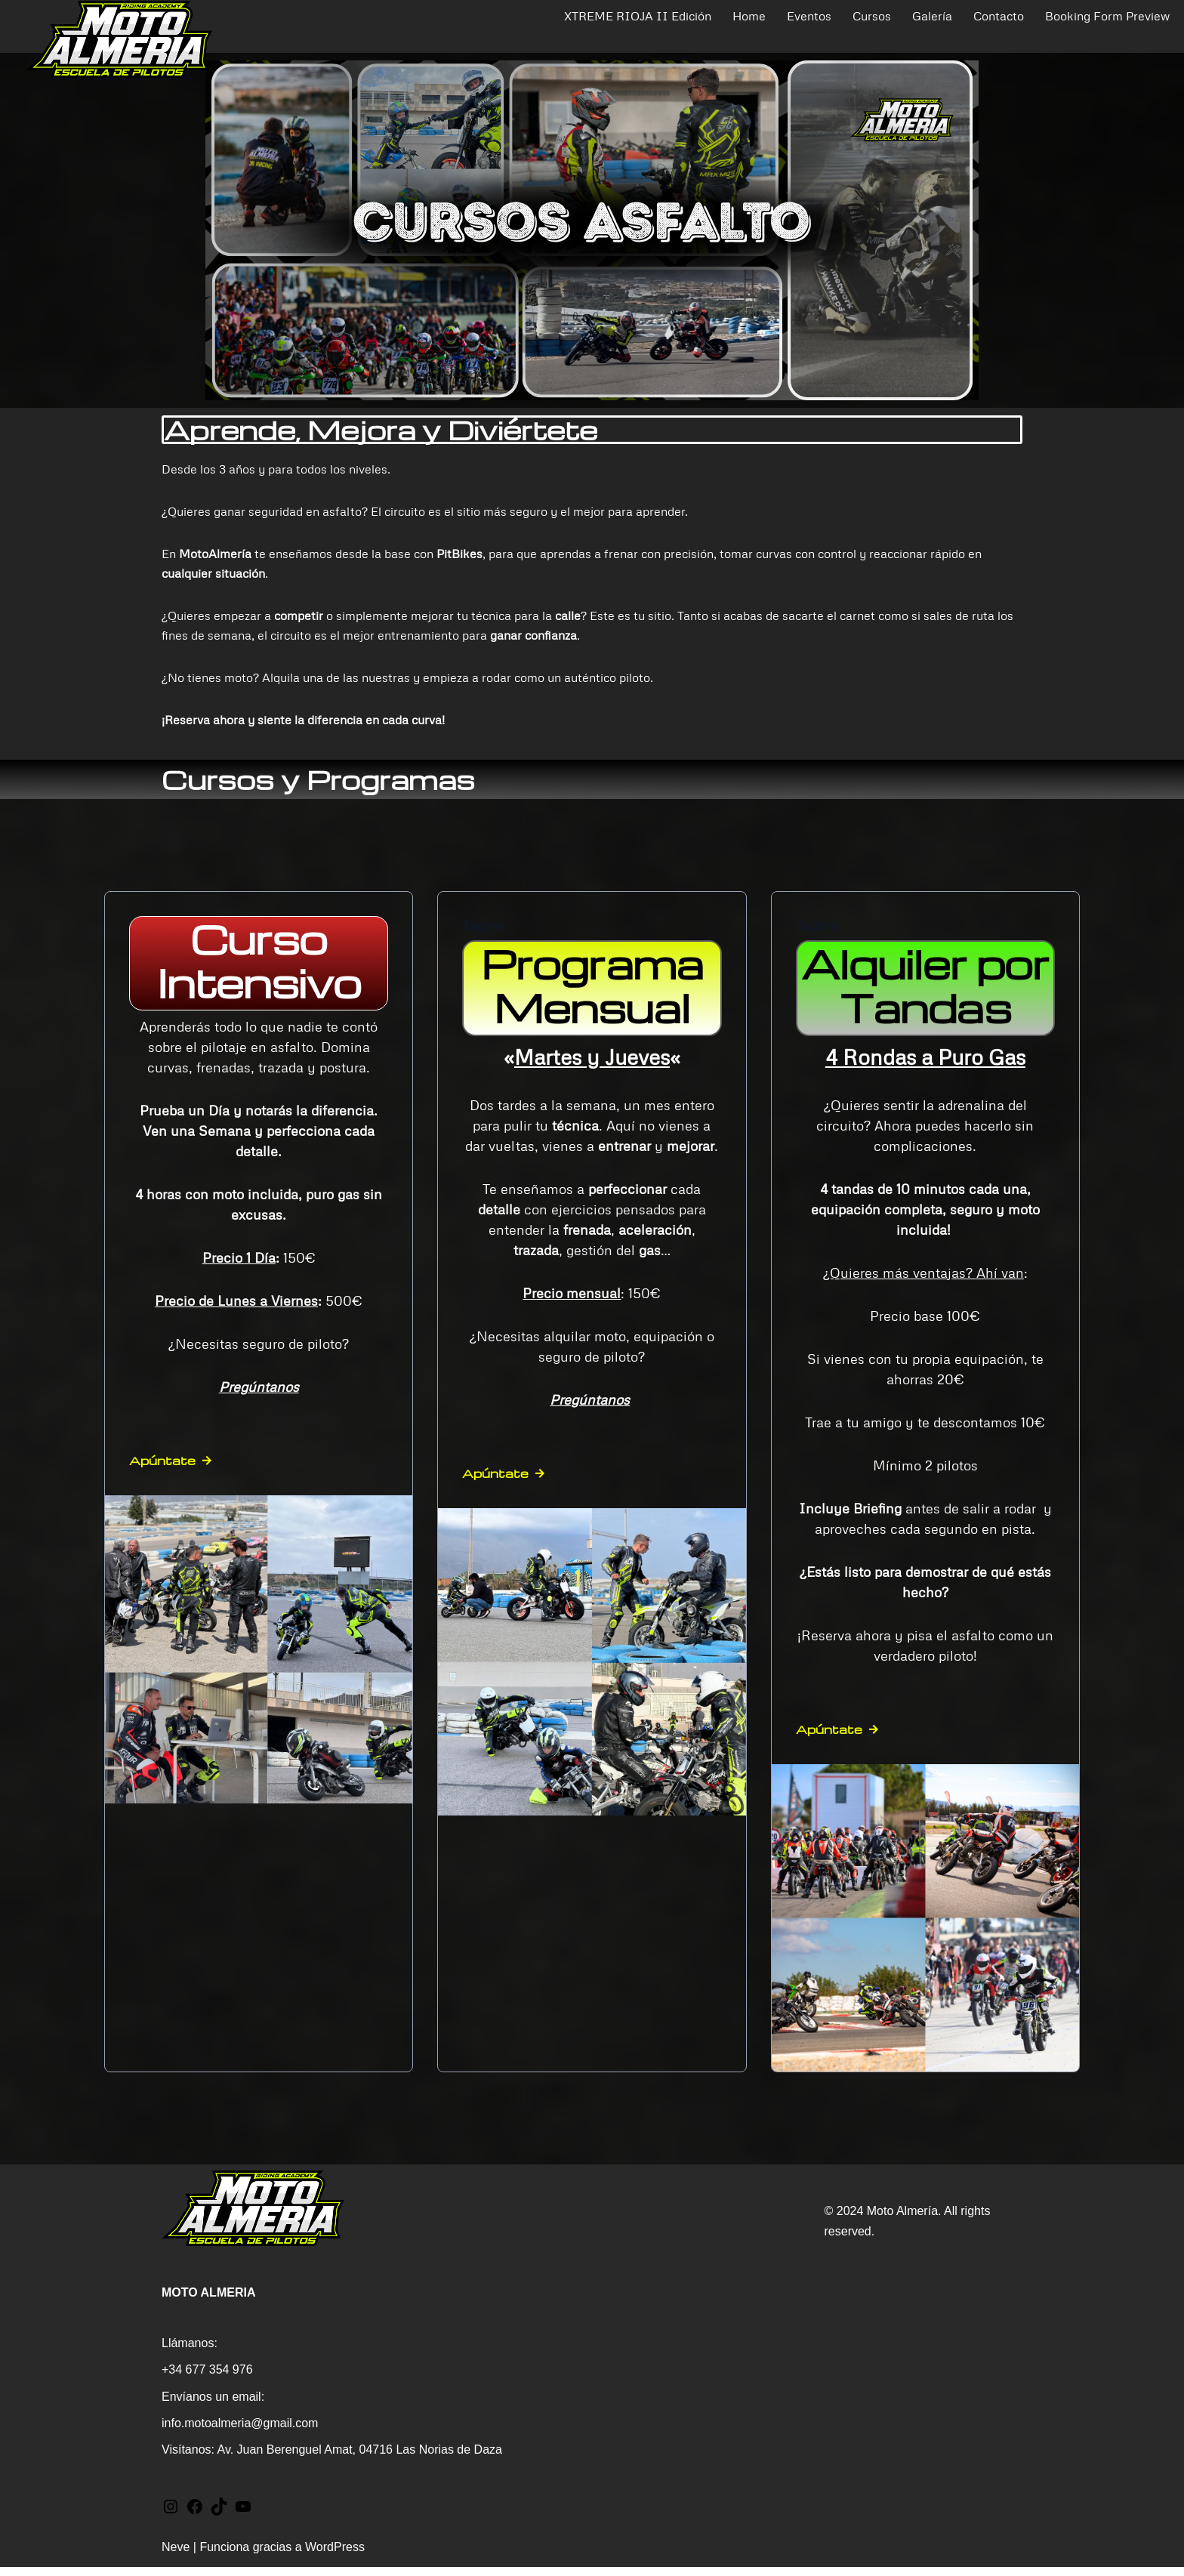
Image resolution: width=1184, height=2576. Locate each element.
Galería (932, 15)
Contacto (998, 15)
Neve (176, 2556)
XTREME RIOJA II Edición (637, 15)
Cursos (872, 15)
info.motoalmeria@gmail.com (240, 2432)
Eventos (809, 15)
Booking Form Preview (1107, 15)
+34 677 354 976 (207, 2379)
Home (749, 15)
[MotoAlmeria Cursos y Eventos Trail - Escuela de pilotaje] (119, 39)
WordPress (335, 2556)
